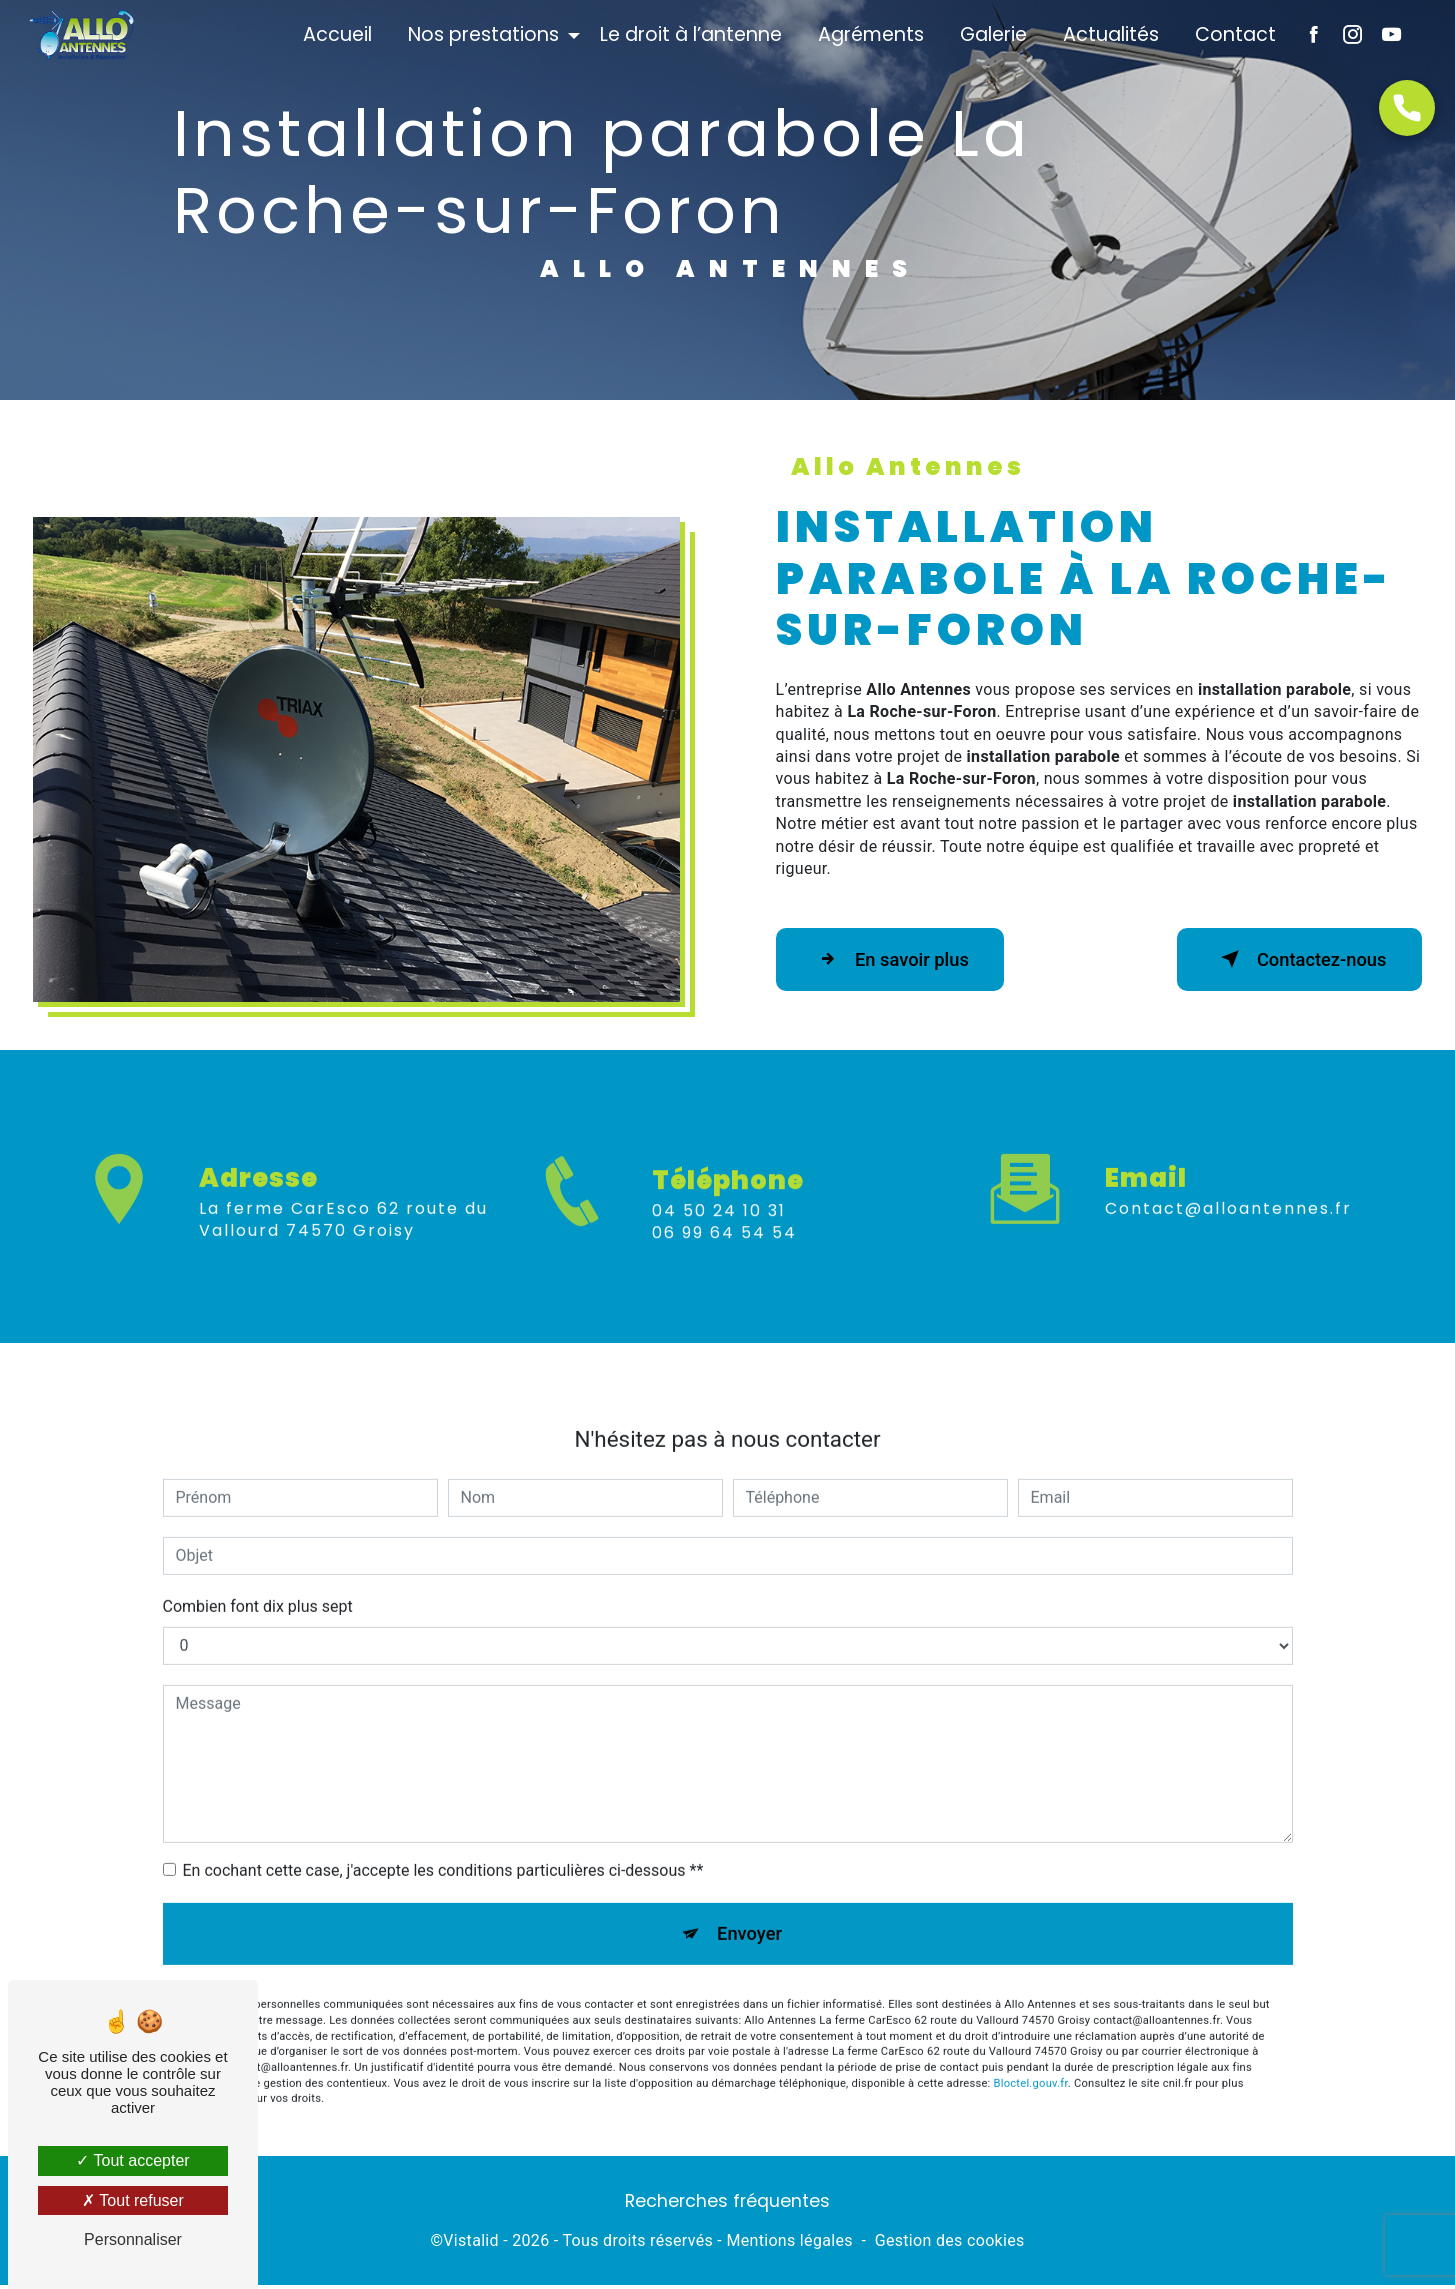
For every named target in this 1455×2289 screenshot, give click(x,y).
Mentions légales (789, 2245)
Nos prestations (481, 34)
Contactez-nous (1291, 959)
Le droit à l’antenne (689, 34)
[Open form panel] (1407, 108)
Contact (1233, 34)
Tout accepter (132, 2160)
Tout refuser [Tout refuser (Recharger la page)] (133, 2200)
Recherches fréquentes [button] (727, 2205)
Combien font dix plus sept (258, 1577)
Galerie (991, 34)
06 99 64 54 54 (724, 1261)
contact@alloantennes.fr (1228, 1179)
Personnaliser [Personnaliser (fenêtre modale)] (133, 2239)
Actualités (1109, 34)
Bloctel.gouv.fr (1031, 2058)
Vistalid (471, 2245)
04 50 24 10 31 (719, 1238)
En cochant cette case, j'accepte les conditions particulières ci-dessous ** (443, 1841)
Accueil (335, 34)
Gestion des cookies (950, 2245)
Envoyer (750, 1906)
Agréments (869, 34)
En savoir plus (898, 959)
